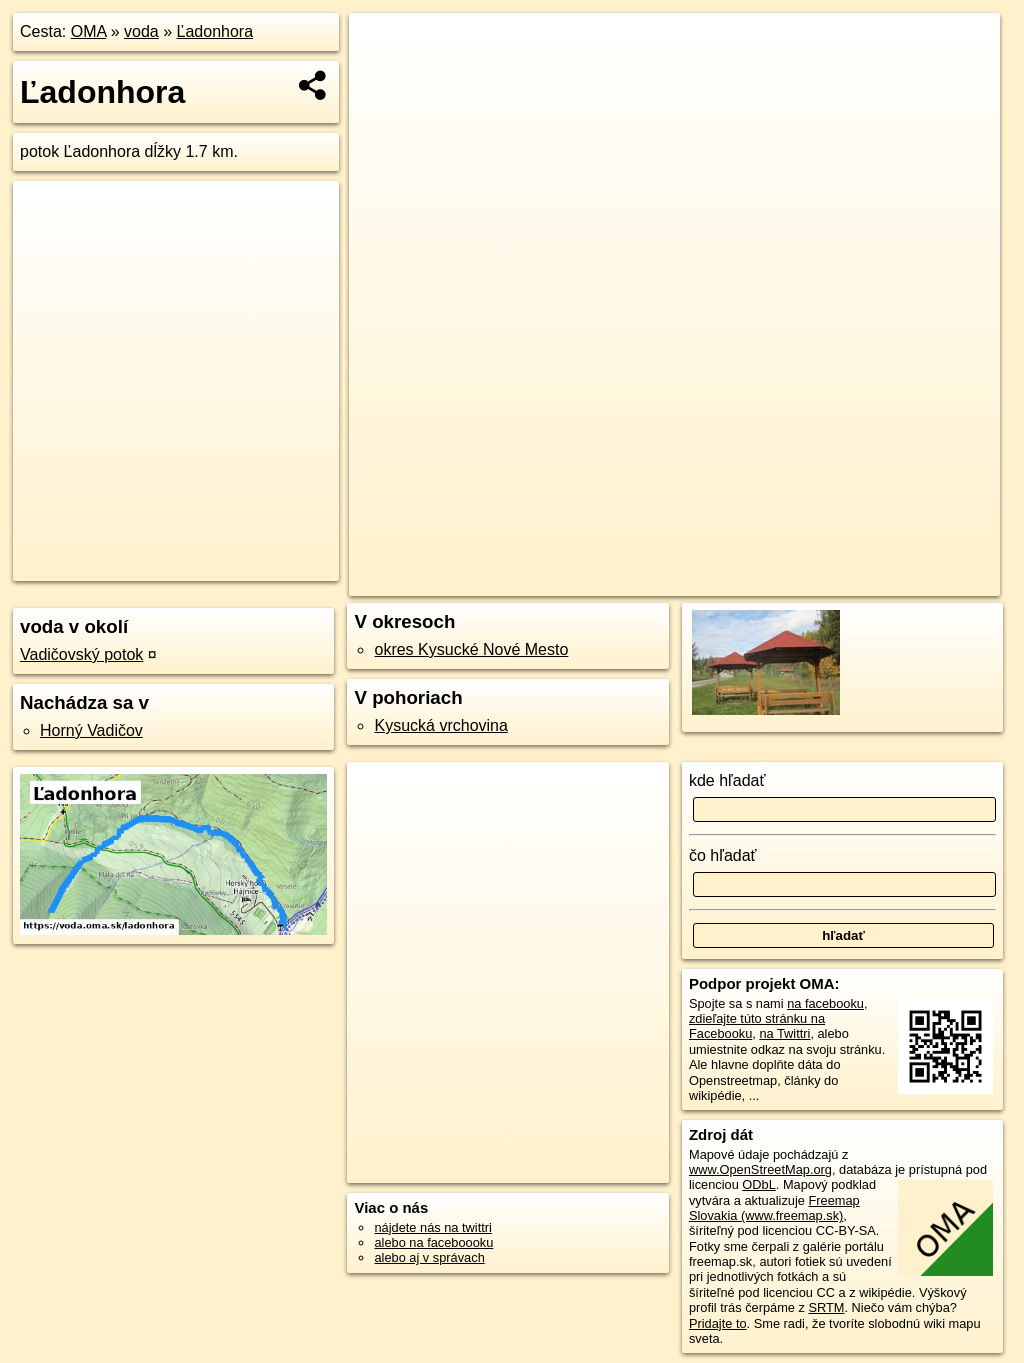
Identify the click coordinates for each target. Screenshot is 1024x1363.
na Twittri (784, 1033)
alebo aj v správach (429, 1257)
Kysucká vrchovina (440, 725)
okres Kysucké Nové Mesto (471, 649)
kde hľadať (727, 780)
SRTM (826, 1307)
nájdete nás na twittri (432, 1227)
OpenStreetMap (664, 581)
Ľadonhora (215, 31)
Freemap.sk (767, 581)
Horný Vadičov (91, 730)
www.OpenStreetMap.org (760, 1169)
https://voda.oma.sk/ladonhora (914, 581)
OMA (89, 31)
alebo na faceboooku (433, 1242)
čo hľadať (723, 855)
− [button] (383, 78)
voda (141, 31)
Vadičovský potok (81, 654)
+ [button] (383, 47)
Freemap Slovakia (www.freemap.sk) (774, 1208)
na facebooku (825, 1003)
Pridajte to (718, 1323)
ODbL (758, 1184)
